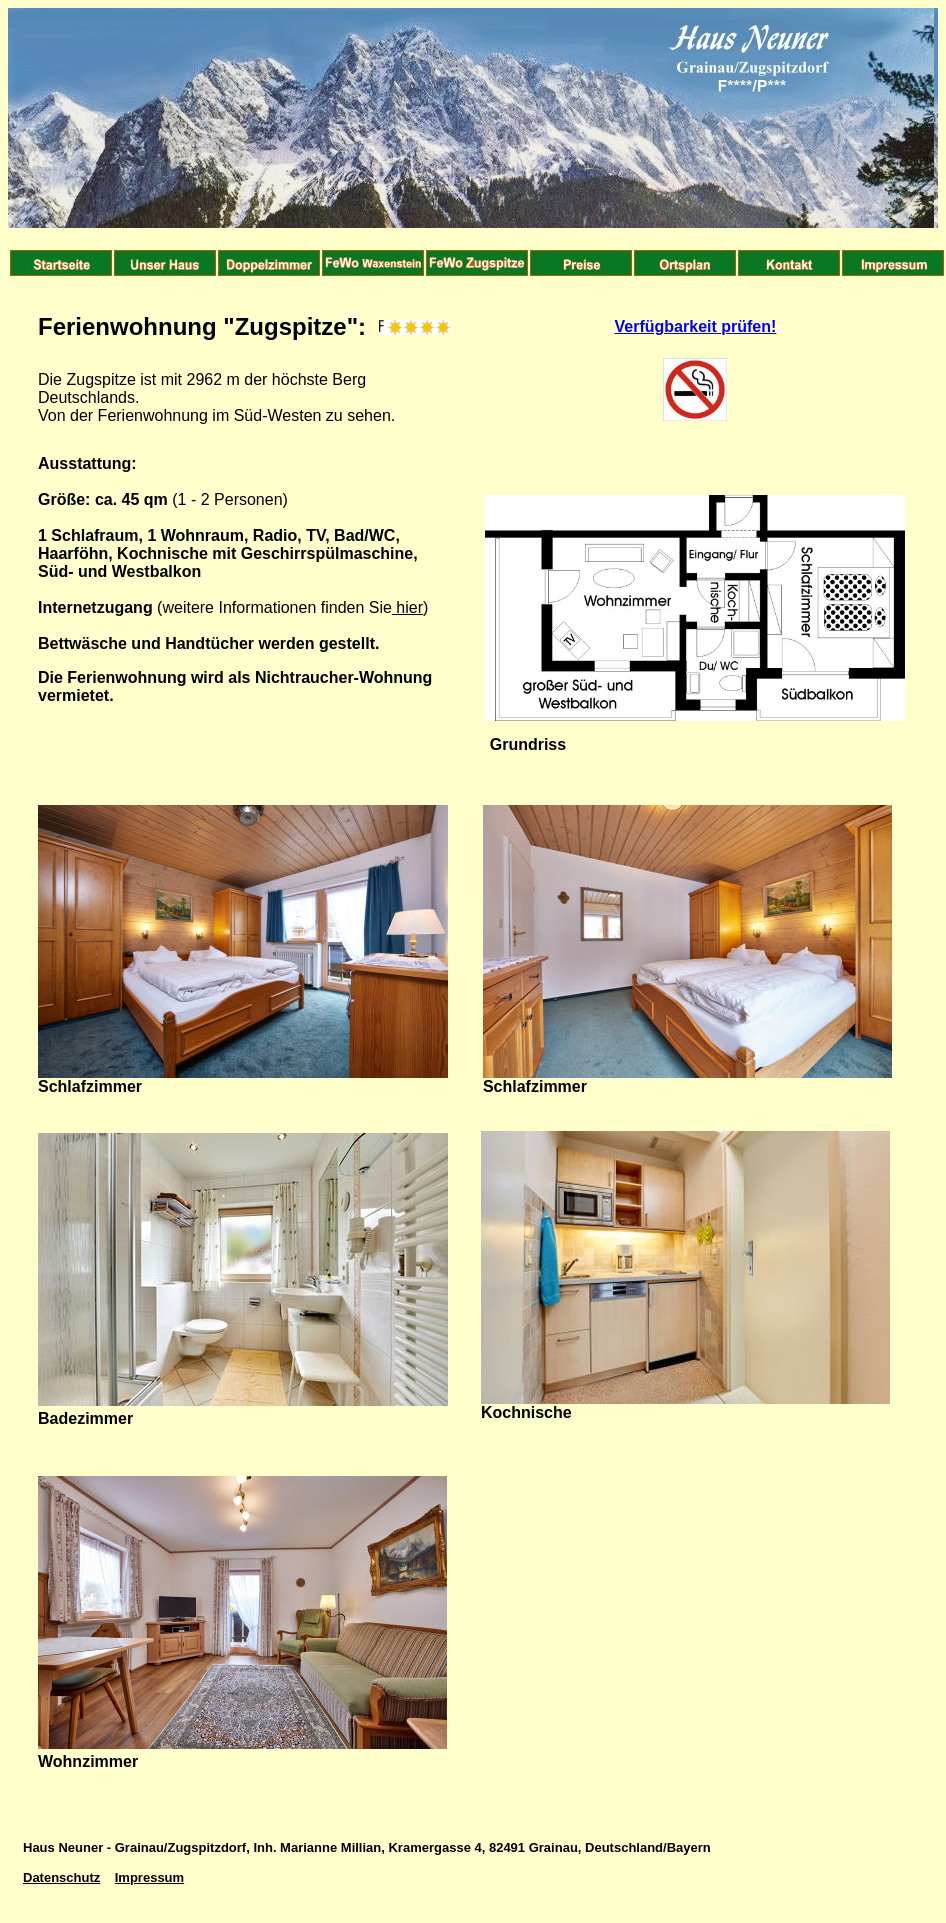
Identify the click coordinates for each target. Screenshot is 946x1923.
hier (407, 607)
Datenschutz (61, 1877)
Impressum (149, 1877)
